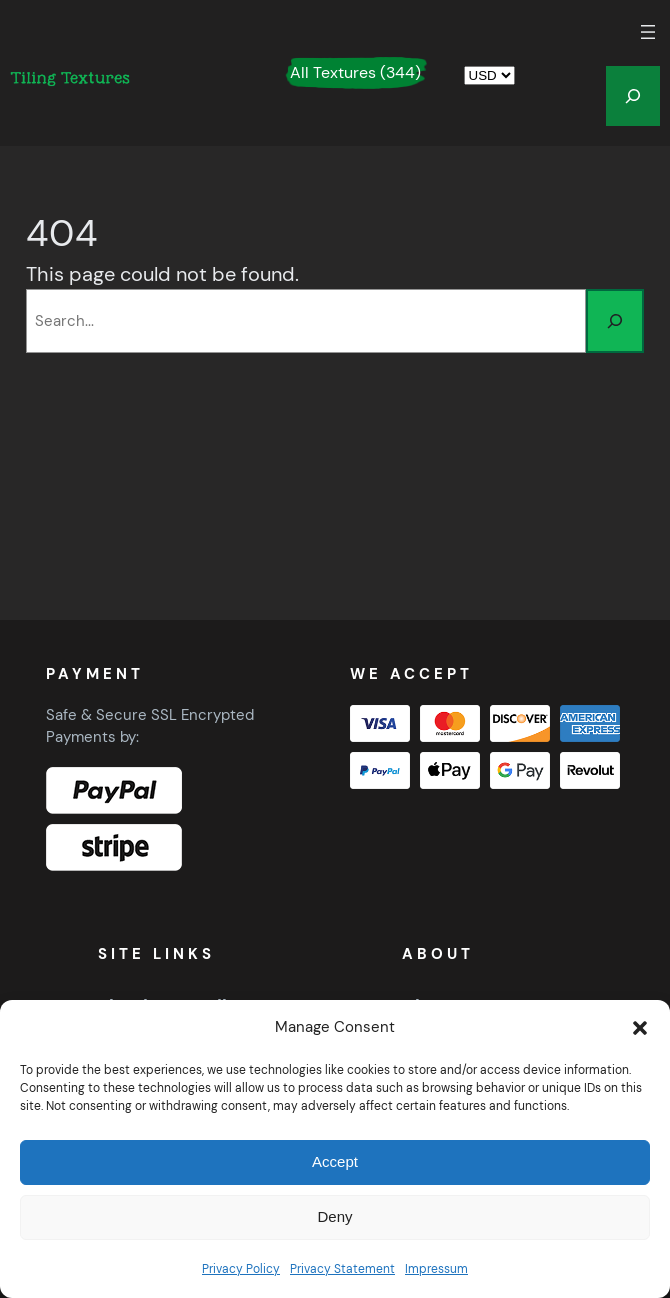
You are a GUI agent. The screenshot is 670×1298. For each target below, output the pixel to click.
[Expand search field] (633, 96)
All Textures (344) (355, 72)
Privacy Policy (241, 1269)
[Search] (615, 321)
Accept (335, 1161)
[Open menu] (648, 32)
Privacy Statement (342, 1269)
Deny (334, 1216)
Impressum (436, 1269)
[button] (640, 1028)
